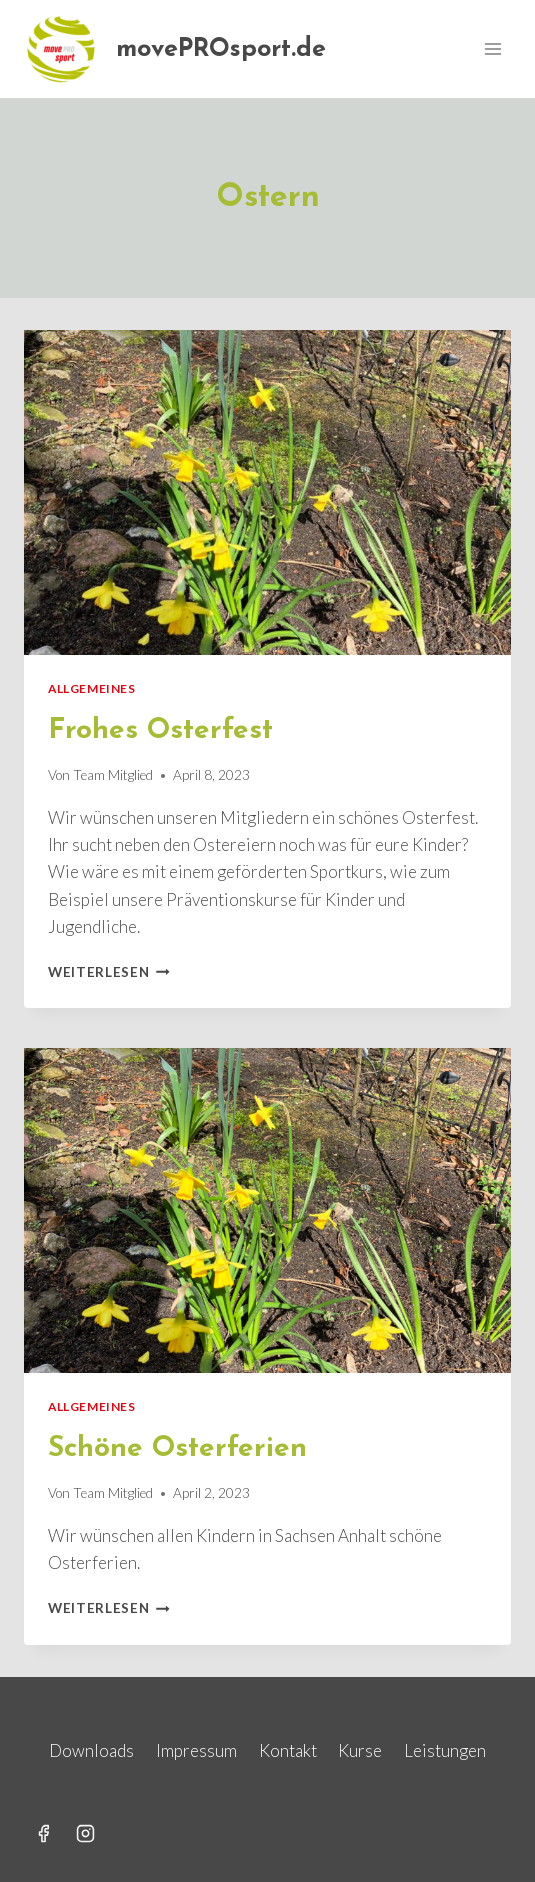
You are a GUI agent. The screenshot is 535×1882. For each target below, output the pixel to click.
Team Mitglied (113, 775)
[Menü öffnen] (492, 48)
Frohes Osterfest (160, 731)
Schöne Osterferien (177, 1449)
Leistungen (445, 1750)
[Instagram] (86, 1833)
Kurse (360, 1750)
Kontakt (288, 1750)
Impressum (196, 1750)
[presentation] (267, 492)
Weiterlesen (109, 972)
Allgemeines (92, 688)
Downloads (91, 1750)
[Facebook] (43, 1833)
